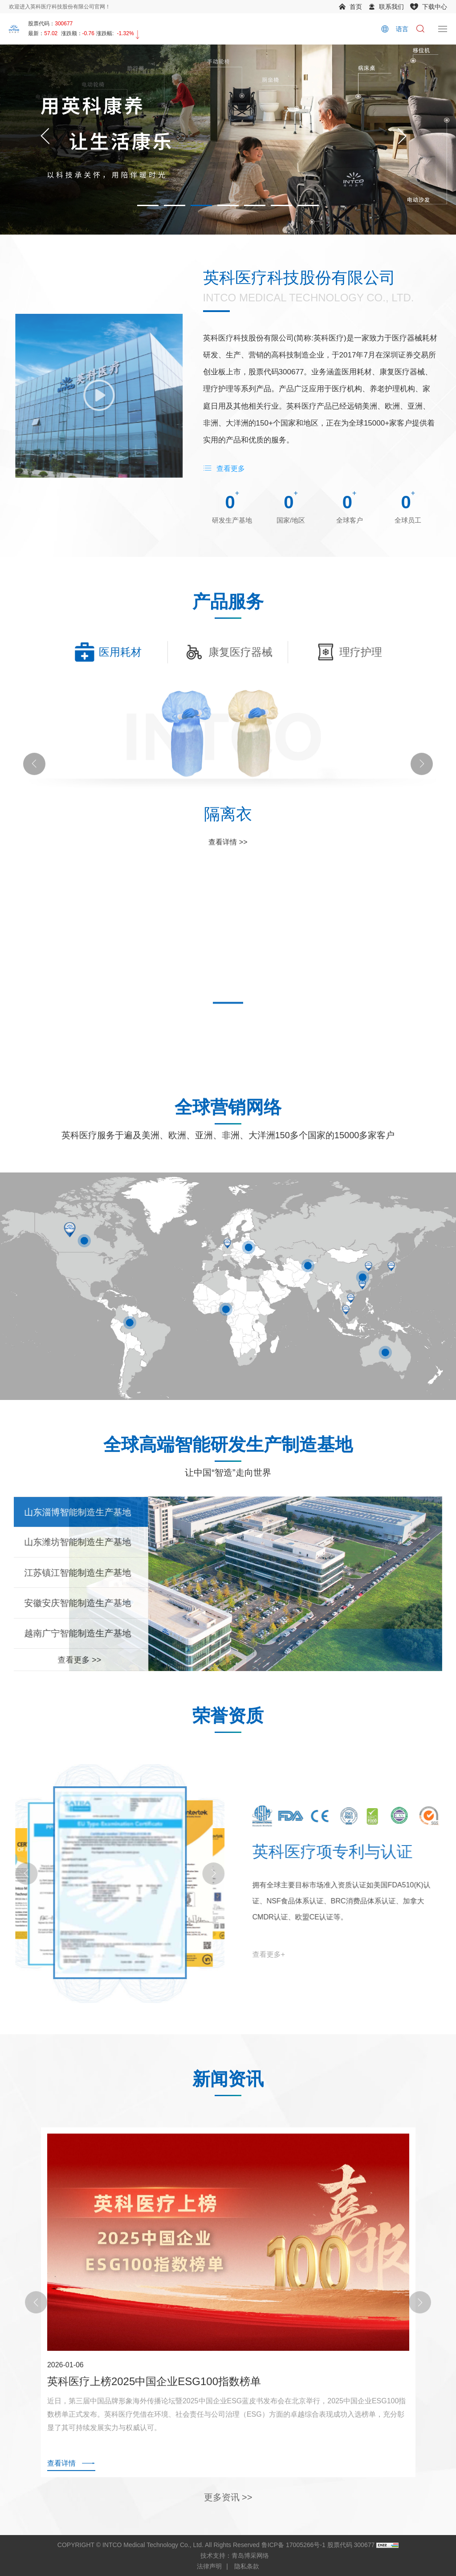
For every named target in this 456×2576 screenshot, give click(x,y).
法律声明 (209, 2566)
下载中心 (434, 6)
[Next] (402, 139)
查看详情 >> (227, 873)
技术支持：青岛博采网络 (234, 2555)
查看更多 (230, 468)
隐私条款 (246, 2566)
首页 (356, 6)
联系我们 (391, 6)
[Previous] (45, 139)
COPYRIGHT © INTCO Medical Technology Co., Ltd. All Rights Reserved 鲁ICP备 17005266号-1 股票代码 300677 (216, 2544)
